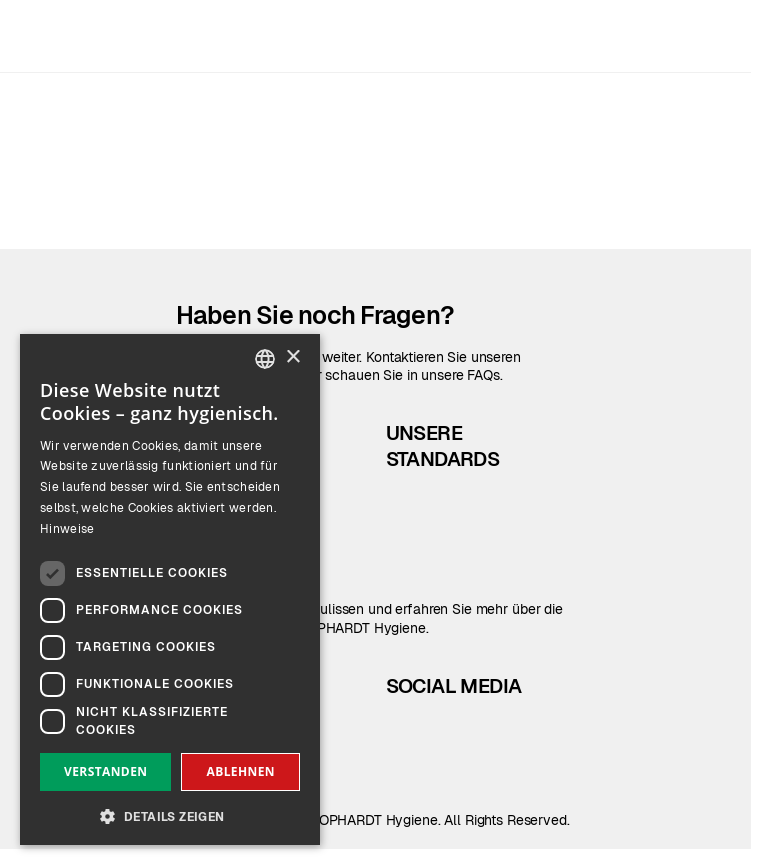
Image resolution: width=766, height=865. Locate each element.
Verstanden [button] (105, 771)
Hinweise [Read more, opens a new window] (67, 529)
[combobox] (265, 359)
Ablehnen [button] (241, 771)
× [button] (292, 357)
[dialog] (170, 589)
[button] (170, 814)
